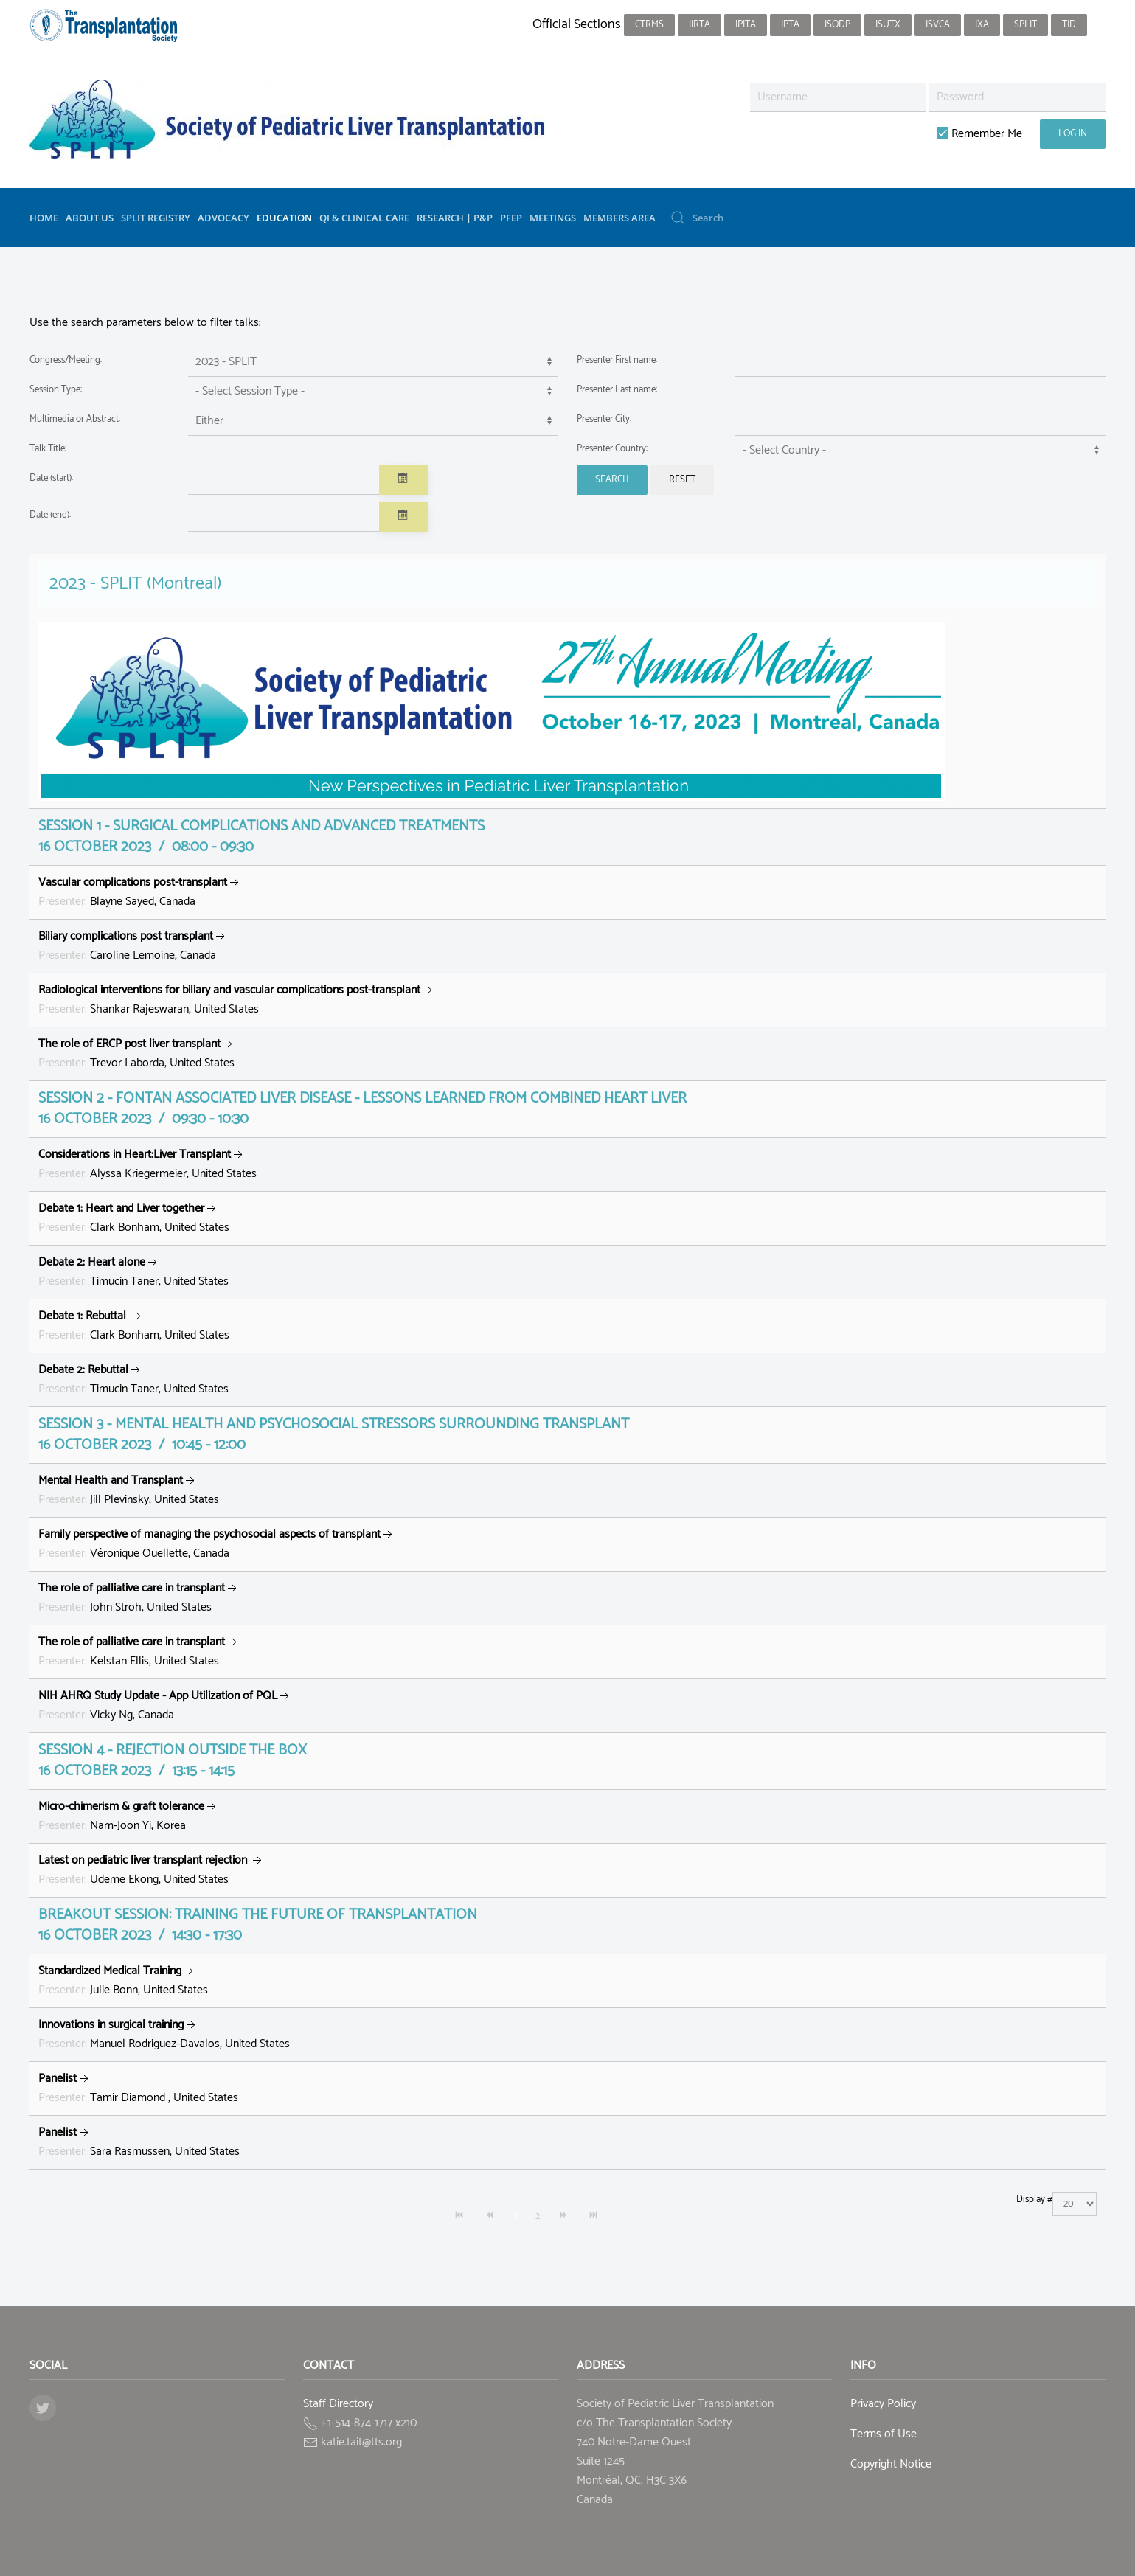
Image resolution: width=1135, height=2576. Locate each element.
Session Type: (55, 389)
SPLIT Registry (155, 217)
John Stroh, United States (139, 1597)
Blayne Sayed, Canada (140, 892)
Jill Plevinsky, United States (128, 1490)
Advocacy (223, 217)
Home (43, 217)
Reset (682, 479)
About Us (90, 217)
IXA (982, 24)
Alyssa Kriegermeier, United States (147, 1164)
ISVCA (938, 24)
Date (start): (51, 478)
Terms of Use (883, 2434)
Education (284, 217)
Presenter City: (604, 419)
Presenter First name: (617, 360)
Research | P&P (455, 217)
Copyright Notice (890, 2464)
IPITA (745, 24)
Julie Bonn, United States (123, 1980)
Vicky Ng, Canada (165, 1705)
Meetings (553, 217)
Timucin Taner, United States (133, 1271)
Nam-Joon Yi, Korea (128, 1816)
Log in (1072, 134)
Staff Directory (338, 2404)
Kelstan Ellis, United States (139, 1651)
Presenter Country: (612, 448)
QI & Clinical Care (364, 217)
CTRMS (649, 24)
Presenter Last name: (617, 389)
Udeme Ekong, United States (151, 1869)
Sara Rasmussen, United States (139, 2142)
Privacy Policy (883, 2404)
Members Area (619, 217)
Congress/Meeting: (65, 360)
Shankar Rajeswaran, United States (236, 999)
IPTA (790, 24)
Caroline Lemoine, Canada (133, 945)
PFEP (511, 217)
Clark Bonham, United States (133, 1217)
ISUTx (887, 24)
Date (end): (50, 515)
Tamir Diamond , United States (138, 2088)
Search (612, 479)
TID (1069, 24)
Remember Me (979, 134)
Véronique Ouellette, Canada (216, 1543)
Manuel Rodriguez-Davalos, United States (164, 2034)
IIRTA (699, 24)
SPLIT (1025, 24)
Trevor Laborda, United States (136, 1053)
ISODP (837, 24)
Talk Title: (47, 448)
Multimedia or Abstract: (74, 419)
